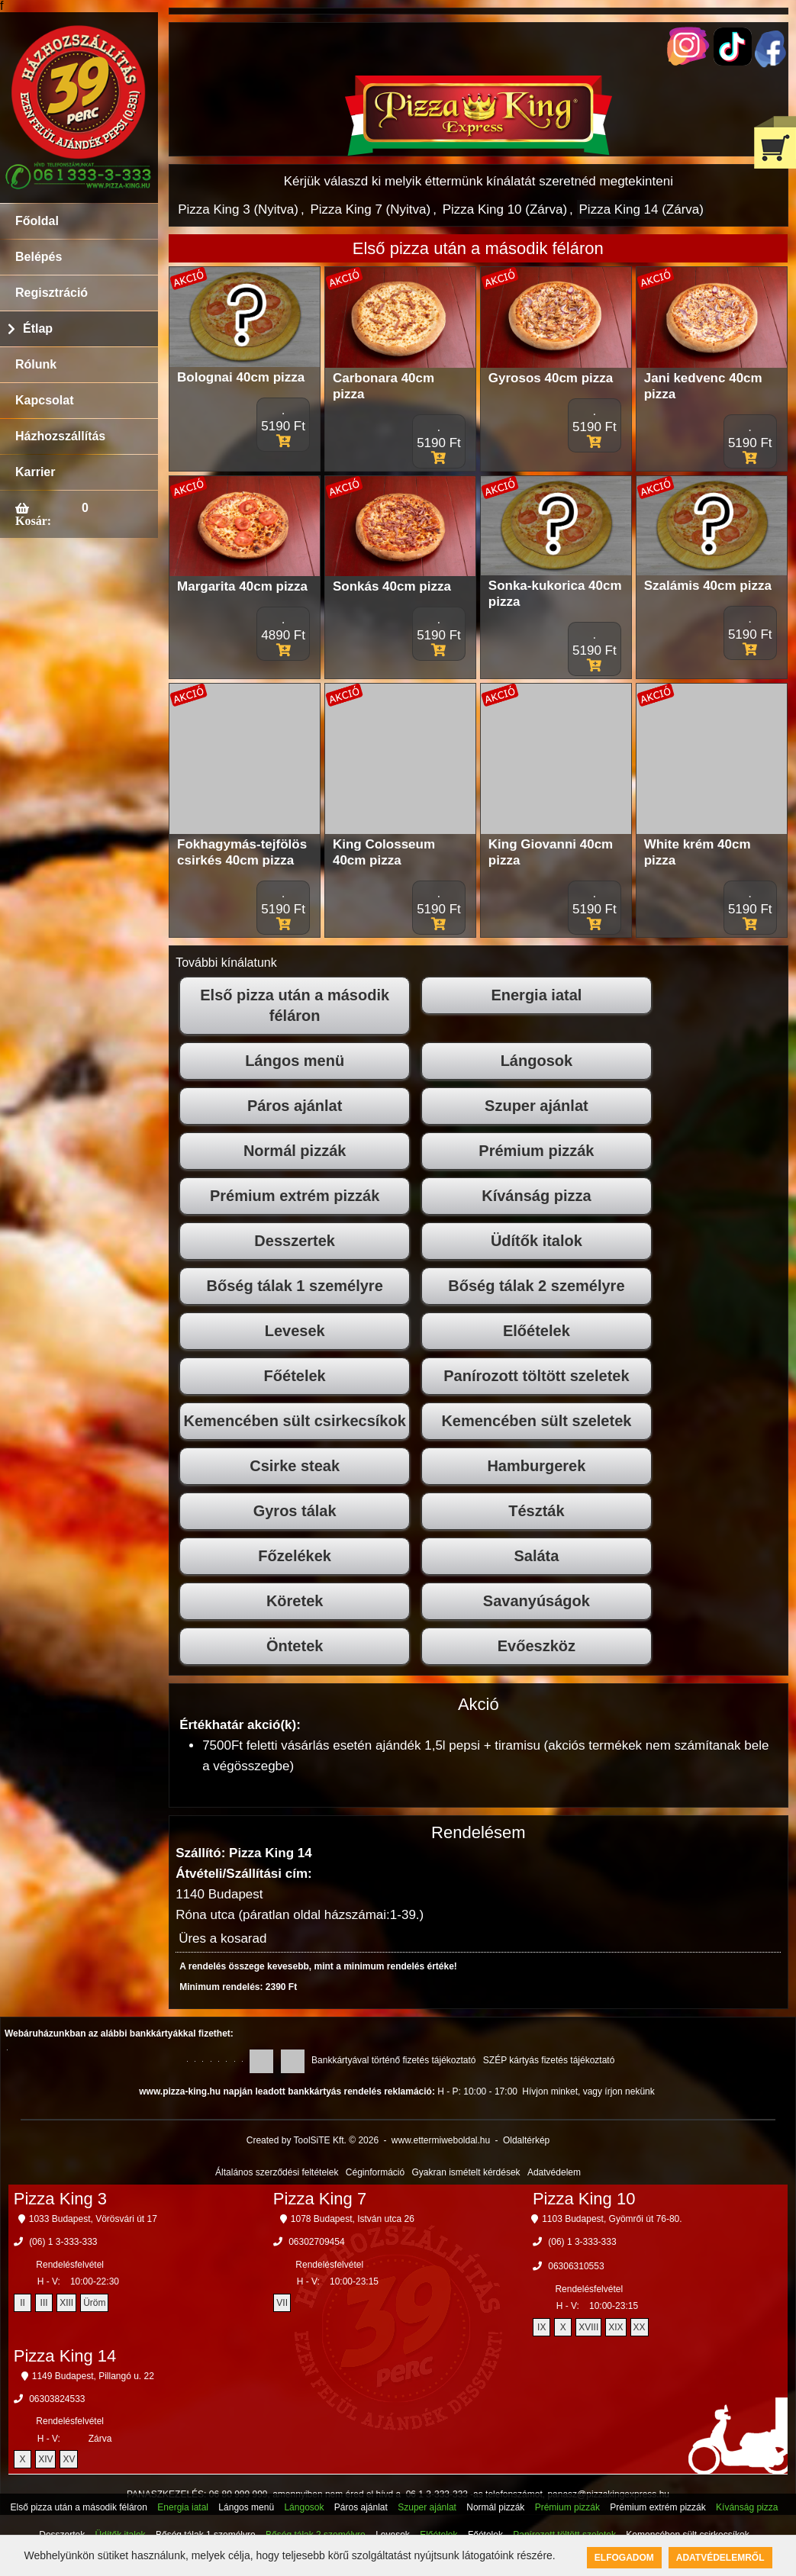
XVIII (588, 2327)
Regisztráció (51, 292)
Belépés (38, 256)
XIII (66, 2302)
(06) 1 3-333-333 (63, 2241)
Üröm (94, 2302)
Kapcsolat (44, 400)
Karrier (35, 471)
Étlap (38, 328)
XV (69, 2459)
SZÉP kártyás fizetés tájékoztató (549, 2060)
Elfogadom (624, 2557)
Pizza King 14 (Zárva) (641, 209)
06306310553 (576, 2266)
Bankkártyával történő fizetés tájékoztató (393, 2060)
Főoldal (37, 220)
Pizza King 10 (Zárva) (505, 209)
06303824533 (57, 2399)
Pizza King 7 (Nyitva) (370, 209)
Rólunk (35, 364)
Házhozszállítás (60, 436)
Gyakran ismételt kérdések (466, 2172)
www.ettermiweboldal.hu (441, 2140)
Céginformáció (375, 2172)
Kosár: (33, 520)
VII (282, 2302)
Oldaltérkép (526, 2140)
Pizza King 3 (60, 2198)
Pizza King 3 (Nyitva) (238, 209)
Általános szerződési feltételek (276, 2172)
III (44, 2302)
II (22, 2302)
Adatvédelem (554, 2172)
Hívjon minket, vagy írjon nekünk (588, 2091)
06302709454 (316, 2241)
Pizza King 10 (584, 2198)
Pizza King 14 (65, 2355)
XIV (45, 2459)
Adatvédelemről (720, 2557)
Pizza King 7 (319, 2198)
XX (639, 2327)
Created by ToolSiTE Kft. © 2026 (313, 2140)
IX (541, 2327)
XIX (615, 2327)
